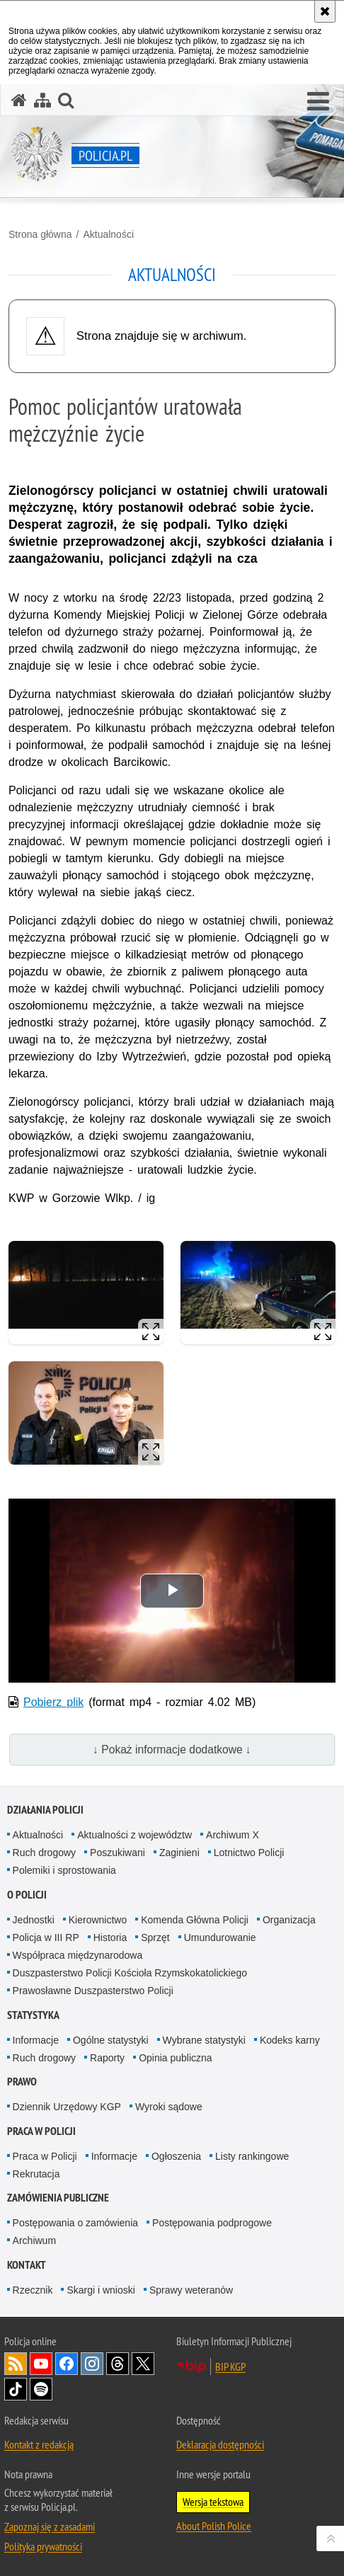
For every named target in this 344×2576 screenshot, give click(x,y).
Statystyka (33, 2015)
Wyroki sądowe (168, 2106)
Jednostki (34, 1919)
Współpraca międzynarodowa (78, 1955)
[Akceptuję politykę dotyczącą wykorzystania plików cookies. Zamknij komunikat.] (325, 11)
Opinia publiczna (175, 2057)
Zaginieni (179, 1852)
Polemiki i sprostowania (64, 1870)
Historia (110, 1937)
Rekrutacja (36, 2174)
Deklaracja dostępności (220, 2444)
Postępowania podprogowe (212, 2222)
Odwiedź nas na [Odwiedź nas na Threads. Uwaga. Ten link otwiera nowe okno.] (117, 2363)
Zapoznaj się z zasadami (49, 2526)
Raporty (107, 2057)
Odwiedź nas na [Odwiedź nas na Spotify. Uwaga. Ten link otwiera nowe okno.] (41, 2389)
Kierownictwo (98, 1919)
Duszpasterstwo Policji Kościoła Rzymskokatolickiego (130, 1973)
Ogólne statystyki (111, 2040)
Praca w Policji (41, 2131)
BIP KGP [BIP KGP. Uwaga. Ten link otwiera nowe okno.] (230, 2366)
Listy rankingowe (252, 2156)
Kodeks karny (290, 2040)
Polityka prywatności (43, 2546)
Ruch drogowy (44, 1852)
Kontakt (26, 2264)
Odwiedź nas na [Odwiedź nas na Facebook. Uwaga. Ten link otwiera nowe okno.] (66, 2363)
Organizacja (289, 1919)
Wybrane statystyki (204, 2040)
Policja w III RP (46, 1937)
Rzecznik (33, 2290)
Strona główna (40, 234)
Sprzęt (155, 1937)
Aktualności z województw (134, 1835)
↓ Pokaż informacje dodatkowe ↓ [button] (172, 1750)
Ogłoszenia (176, 2156)
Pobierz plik (53, 1702)
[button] (318, 102)
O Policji (27, 1894)
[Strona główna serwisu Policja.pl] (19, 100)
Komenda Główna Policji (194, 1919)
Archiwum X (232, 1835)
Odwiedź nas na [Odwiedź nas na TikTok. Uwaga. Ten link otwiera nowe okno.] (15, 2389)
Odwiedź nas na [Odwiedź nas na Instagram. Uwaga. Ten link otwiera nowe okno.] (92, 2363)
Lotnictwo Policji (249, 1852)
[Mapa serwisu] (42, 100)
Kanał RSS (15, 2363)
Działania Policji (45, 1809)
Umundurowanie (220, 1937)
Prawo (22, 2081)
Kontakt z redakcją (39, 2444)
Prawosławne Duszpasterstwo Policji (93, 1990)
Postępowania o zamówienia (75, 2222)
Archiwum (34, 2240)
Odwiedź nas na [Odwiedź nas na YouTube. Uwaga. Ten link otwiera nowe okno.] (41, 2363)
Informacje (36, 2040)
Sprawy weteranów (191, 2290)
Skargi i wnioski (100, 2290)
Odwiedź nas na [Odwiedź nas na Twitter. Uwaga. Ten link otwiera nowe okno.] (143, 2363)
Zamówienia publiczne (58, 2197)
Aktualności (108, 234)
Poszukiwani (117, 1852)
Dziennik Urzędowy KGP (67, 2106)
